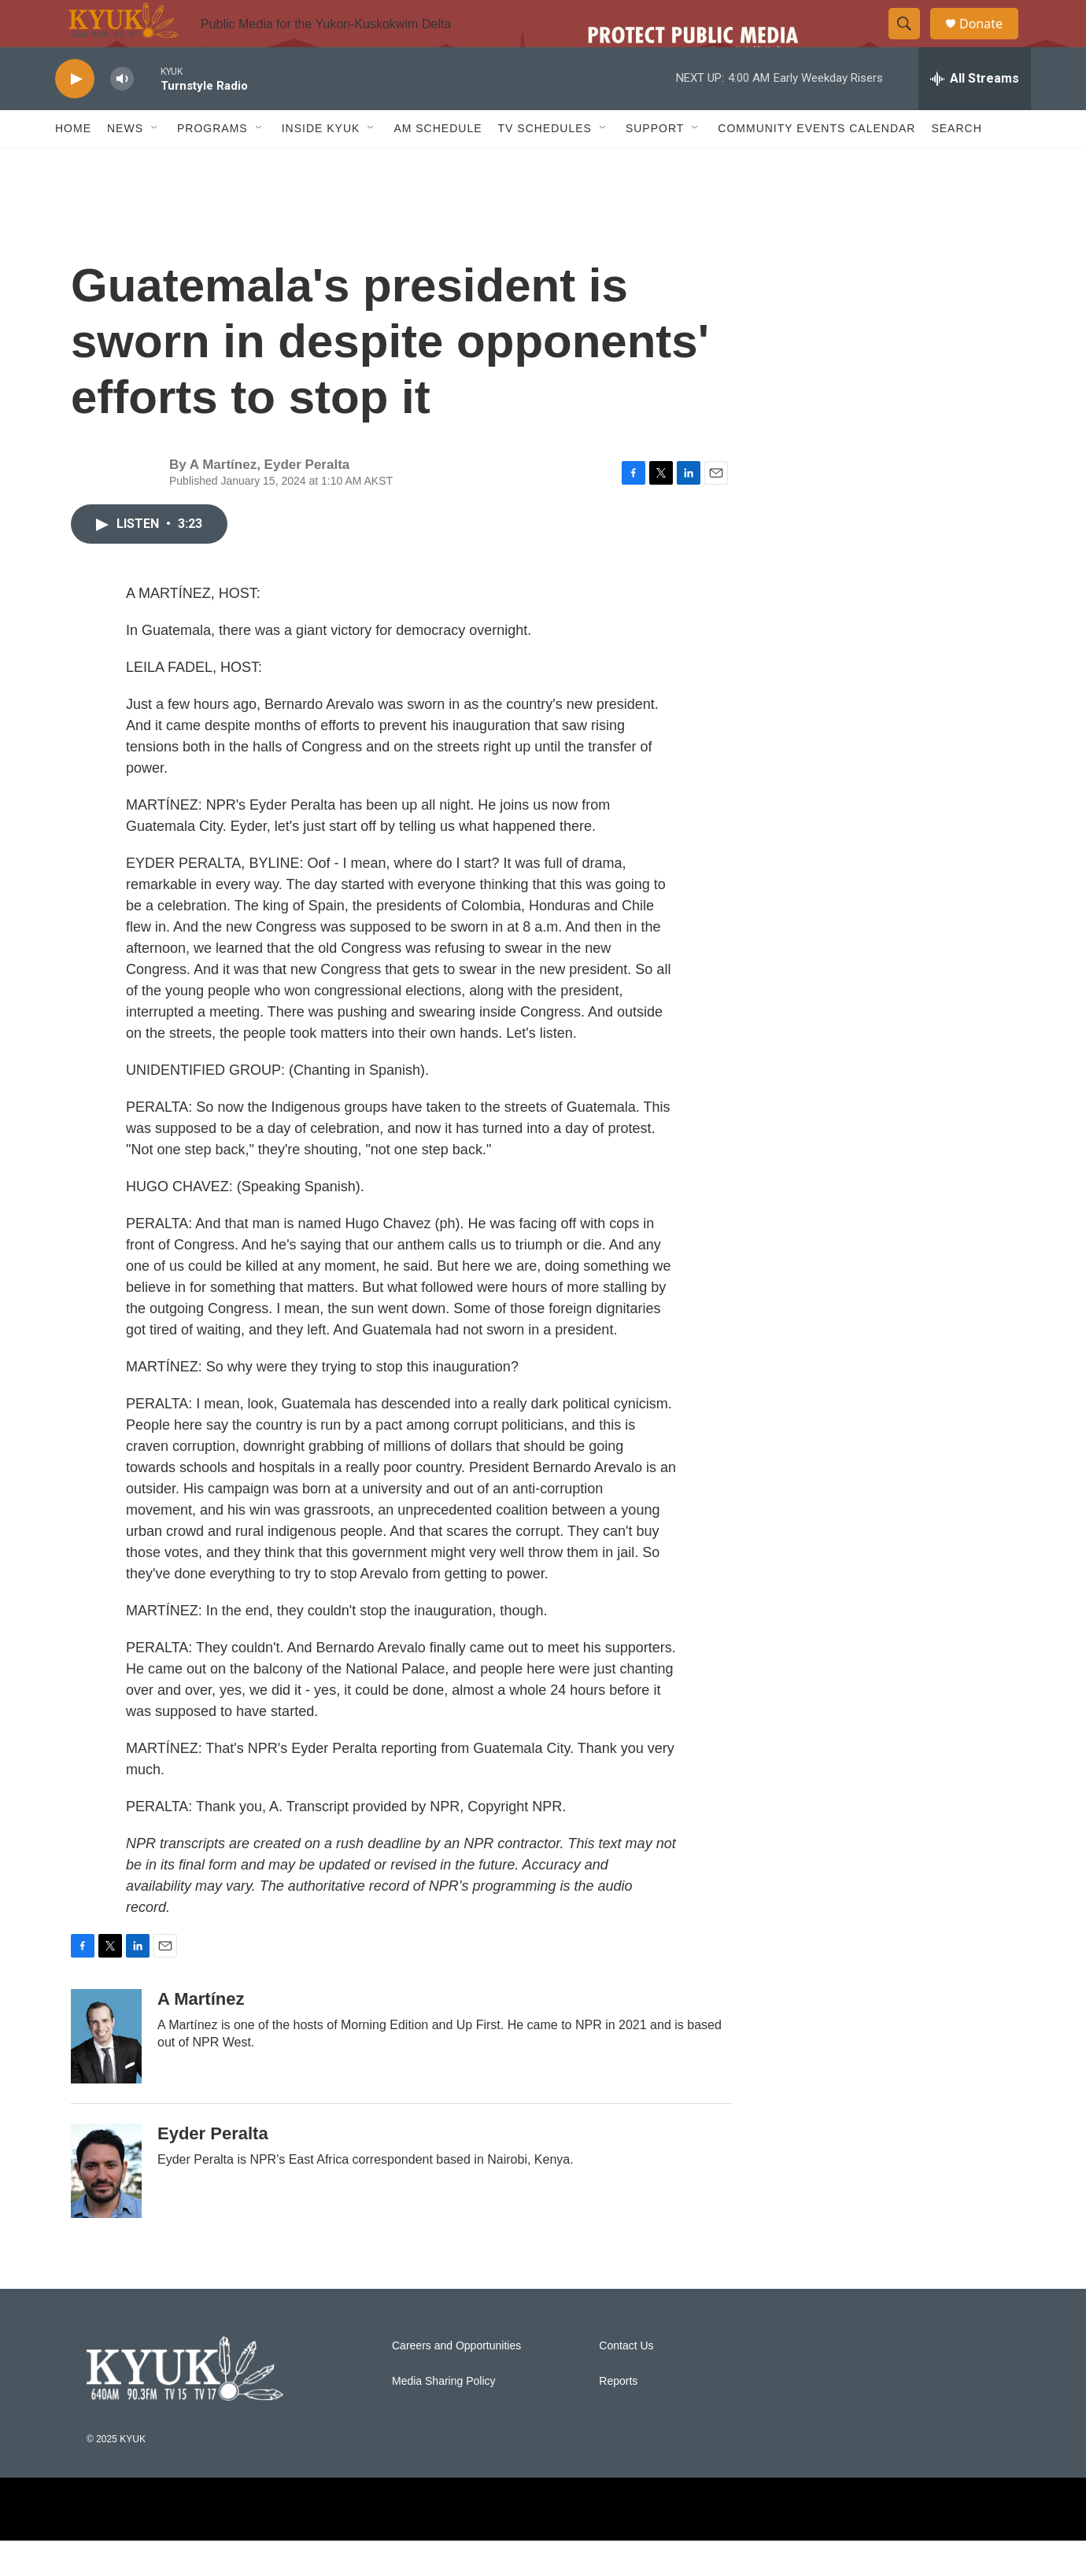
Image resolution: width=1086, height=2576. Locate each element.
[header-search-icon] (911, 41)
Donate (990, 41)
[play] (74, 114)
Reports (618, 2417)
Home (73, 163)
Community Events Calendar (816, 163)
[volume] (122, 114)
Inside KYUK (321, 163)
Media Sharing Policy (444, 2417)
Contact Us (626, 2381)
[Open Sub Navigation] (155, 163)
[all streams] (974, 114)
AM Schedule (437, 163)
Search (956, 163)
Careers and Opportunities (456, 2381)
